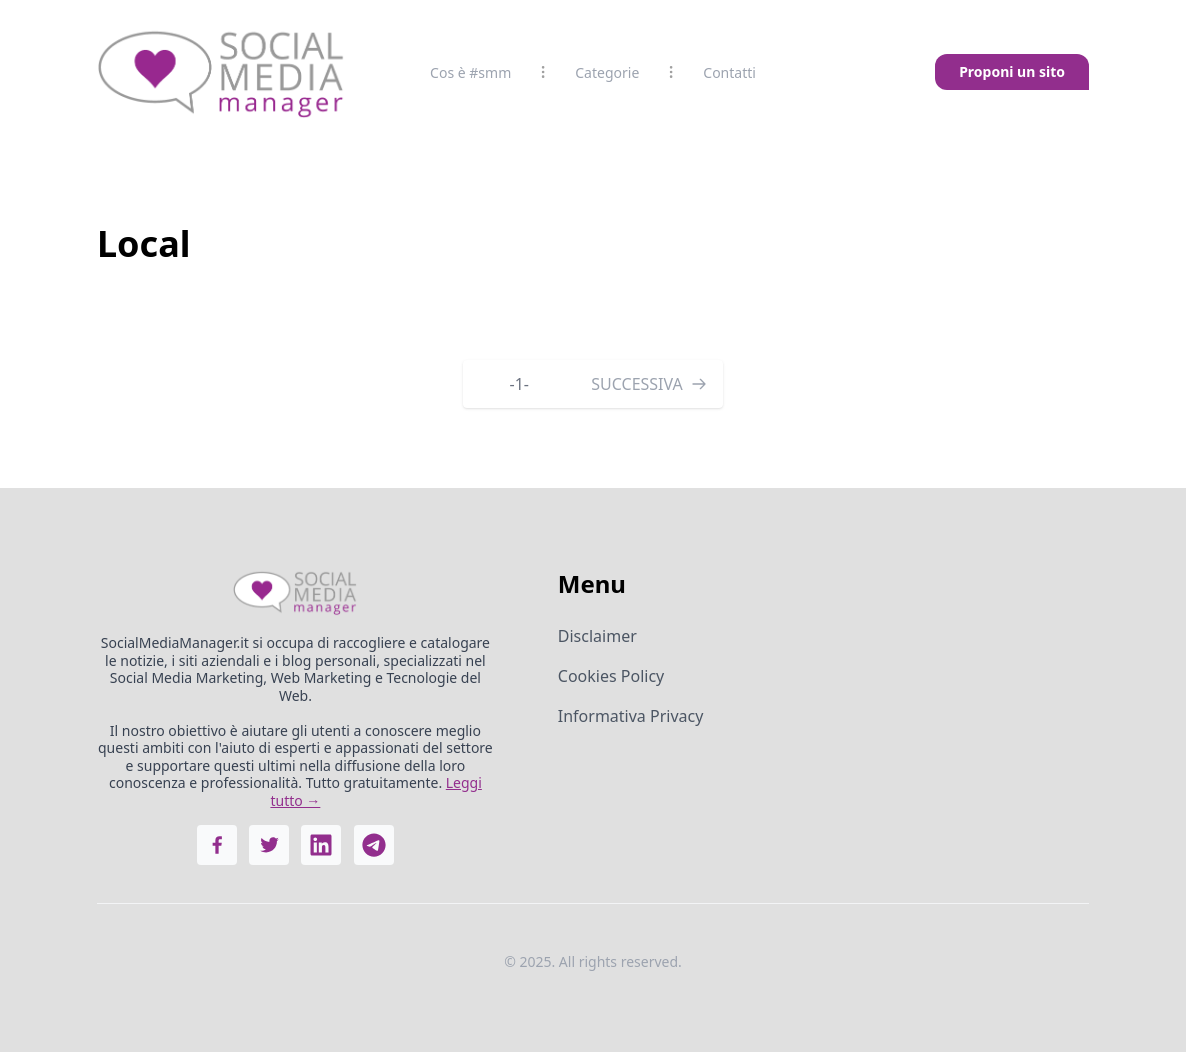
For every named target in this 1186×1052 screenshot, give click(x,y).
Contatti (729, 72)
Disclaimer (597, 636)
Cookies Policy (611, 676)
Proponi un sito (1012, 71)
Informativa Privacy (631, 716)
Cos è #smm (470, 72)
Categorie (607, 72)
